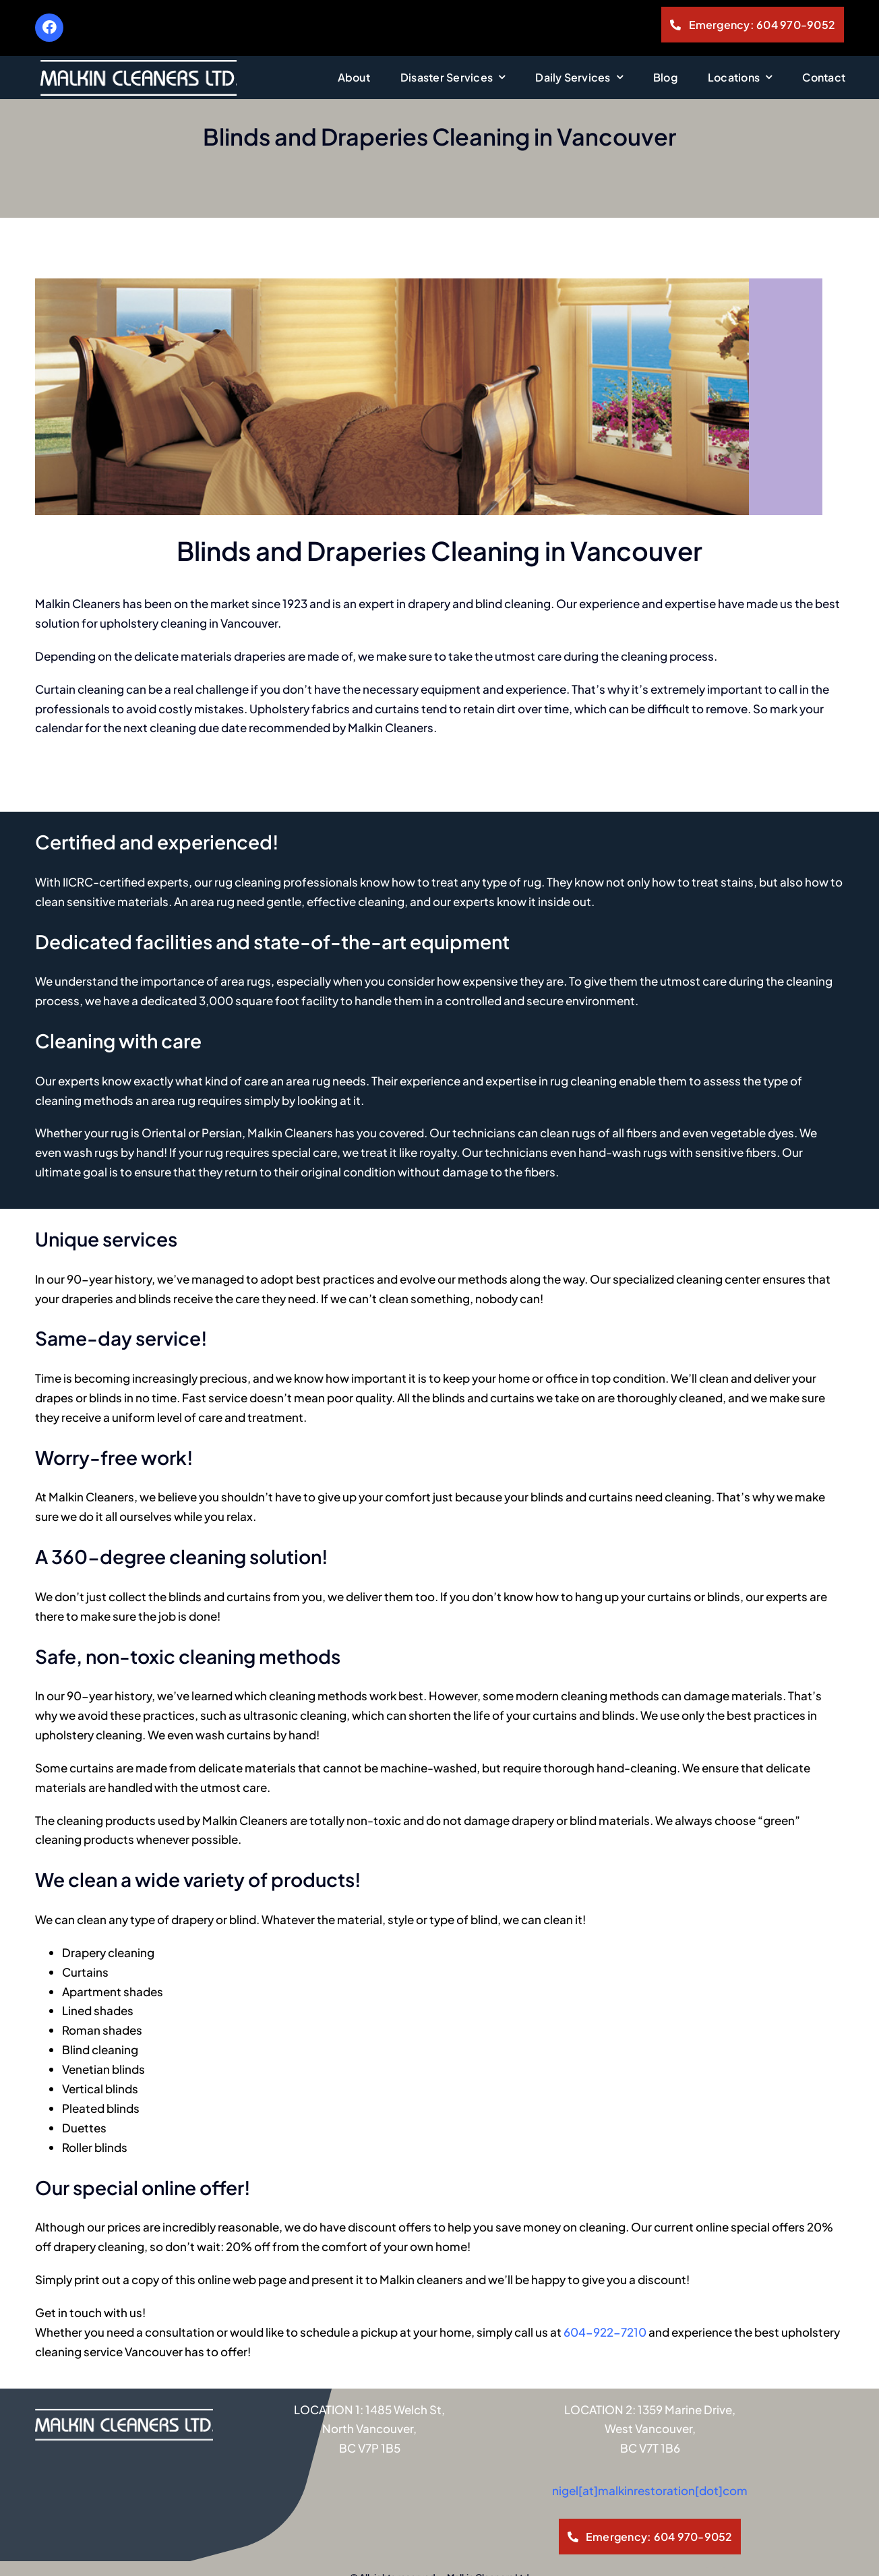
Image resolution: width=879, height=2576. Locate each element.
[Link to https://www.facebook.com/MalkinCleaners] (49, 27)
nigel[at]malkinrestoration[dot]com (650, 2452)
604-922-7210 (605, 2293)
